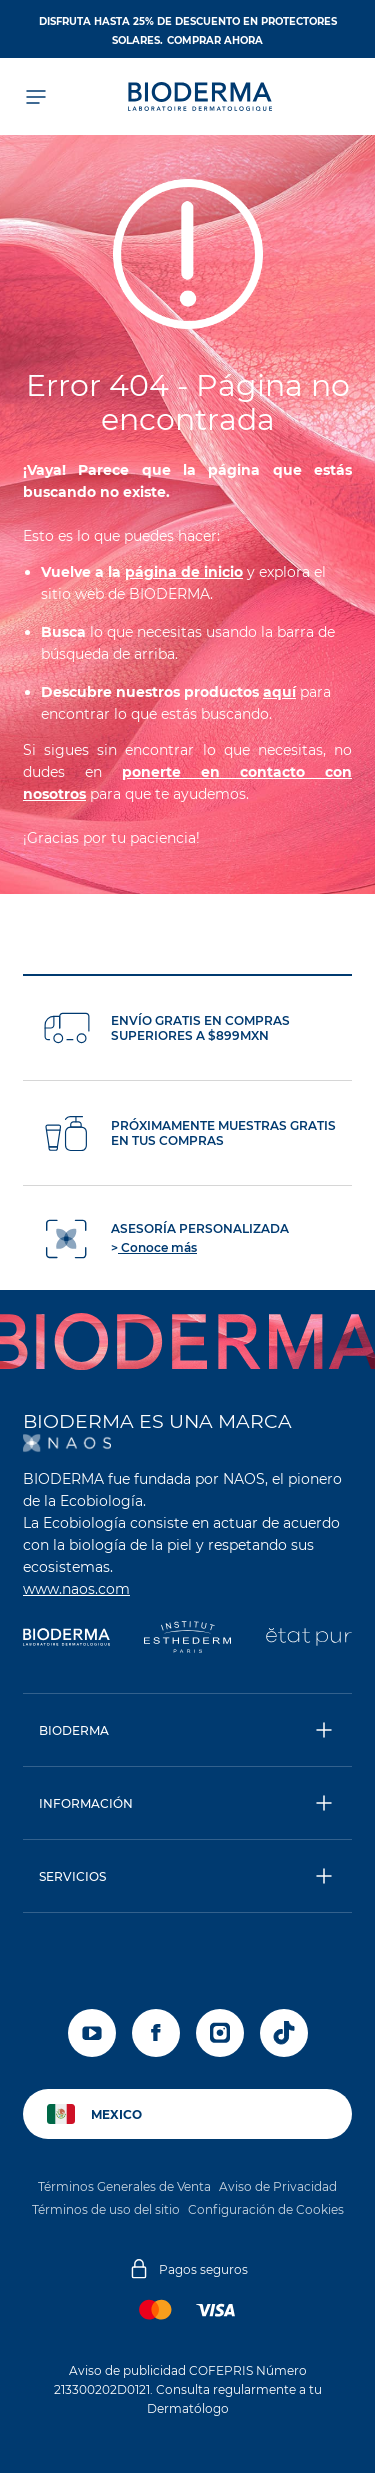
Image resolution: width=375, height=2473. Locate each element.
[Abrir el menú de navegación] (35, 96)
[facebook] (156, 2033)
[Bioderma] (66, 1639)
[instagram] (220, 2033)
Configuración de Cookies (266, 2209)
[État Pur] (308, 1639)
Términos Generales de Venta (124, 2186)
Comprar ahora (215, 40)
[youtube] (92, 2033)
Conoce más (157, 1247)
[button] (187, 1730)
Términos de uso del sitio (106, 2209)
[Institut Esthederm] (187, 1639)
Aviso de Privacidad (278, 2186)
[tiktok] (284, 2033)
